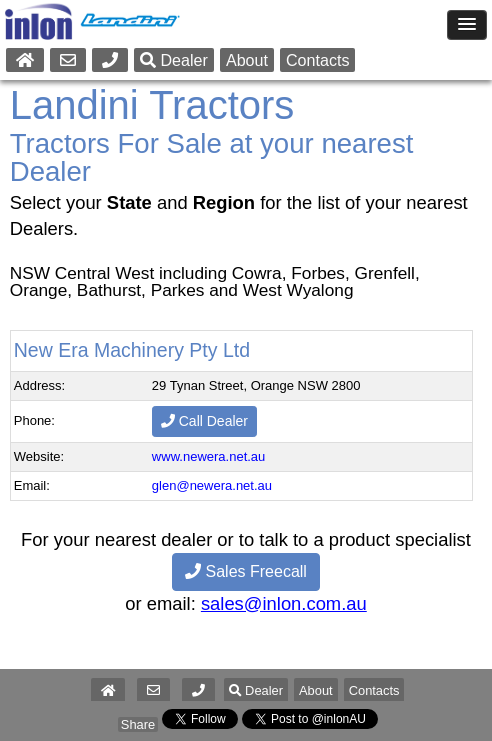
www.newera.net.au (208, 456)
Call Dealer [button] (204, 421)
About (247, 60)
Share (138, 724)
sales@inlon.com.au (284, 603)
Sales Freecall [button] (246, 571)
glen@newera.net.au (212, 485)
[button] (198, 690)
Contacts (318, 60)
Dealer (174, 60)
